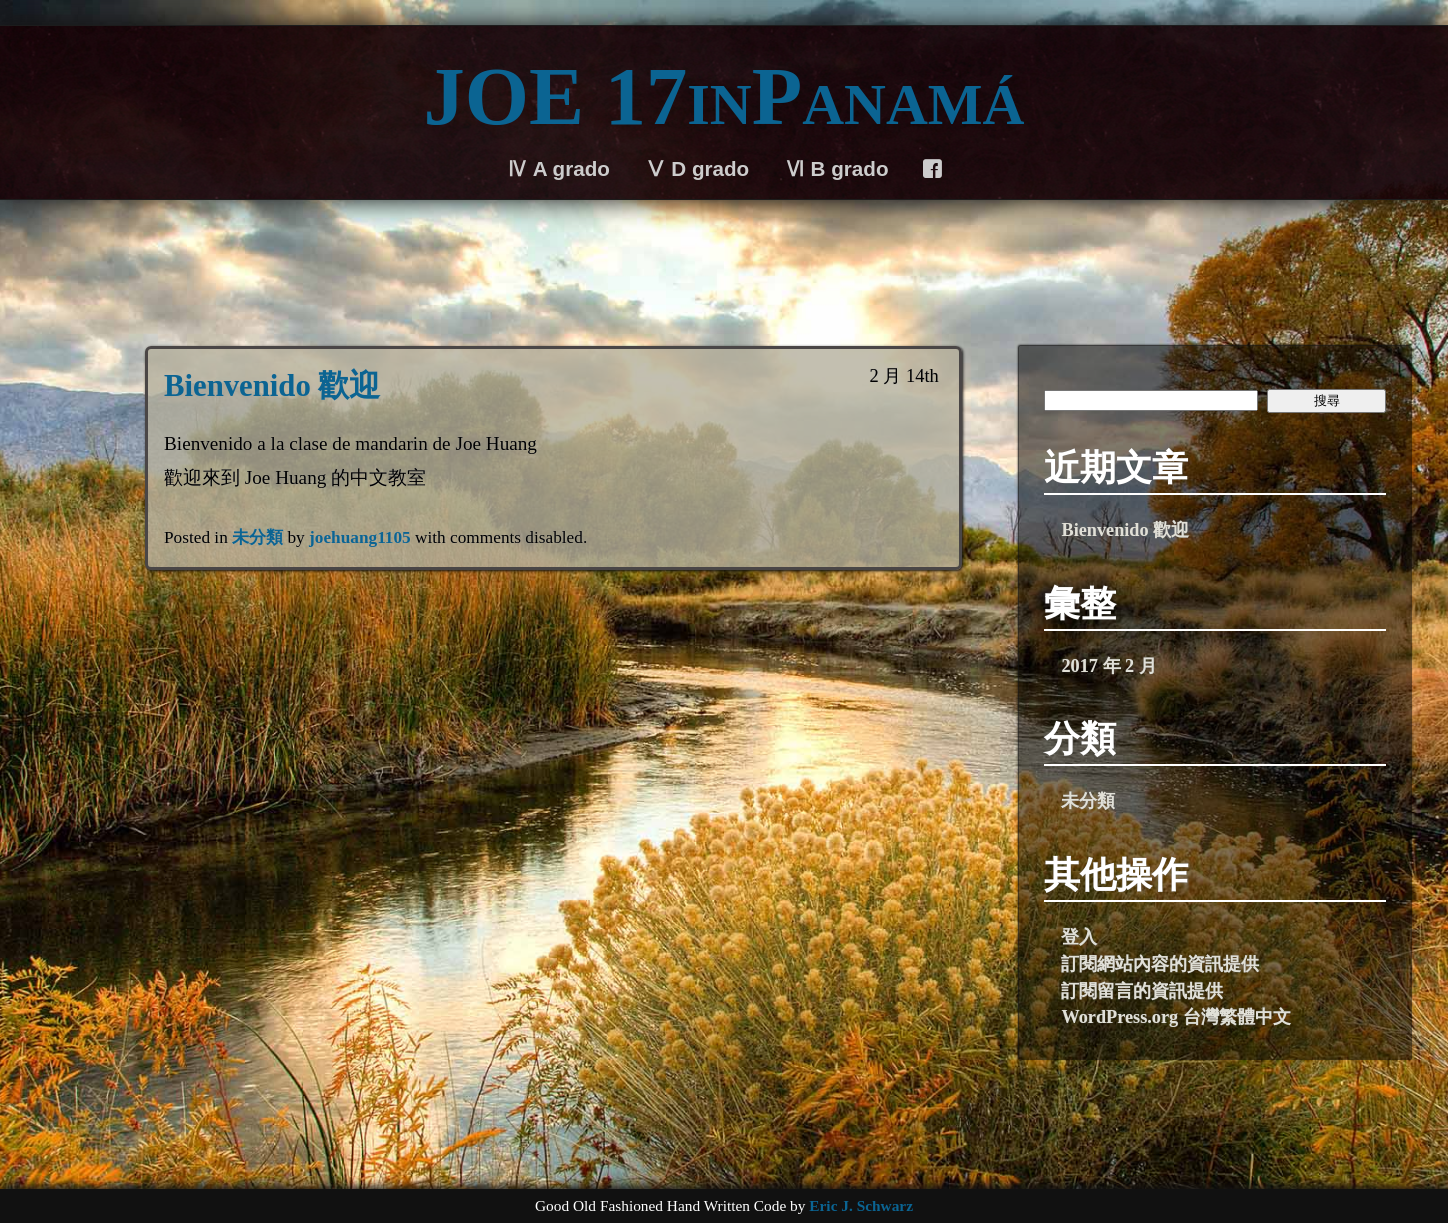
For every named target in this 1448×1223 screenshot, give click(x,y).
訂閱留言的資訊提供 (1142, 991)
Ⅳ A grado (558, 168)
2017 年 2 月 (1108, 666)
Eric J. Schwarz (861, 1205)
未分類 (257, 537)
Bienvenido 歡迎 (272, 386)
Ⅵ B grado (836, 168)
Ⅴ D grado (697, 168)
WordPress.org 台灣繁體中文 (1175, 1017)
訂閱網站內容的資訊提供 (1160, 964)
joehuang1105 (360, 537)
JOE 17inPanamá (724, 96)
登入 (1079, 937)
